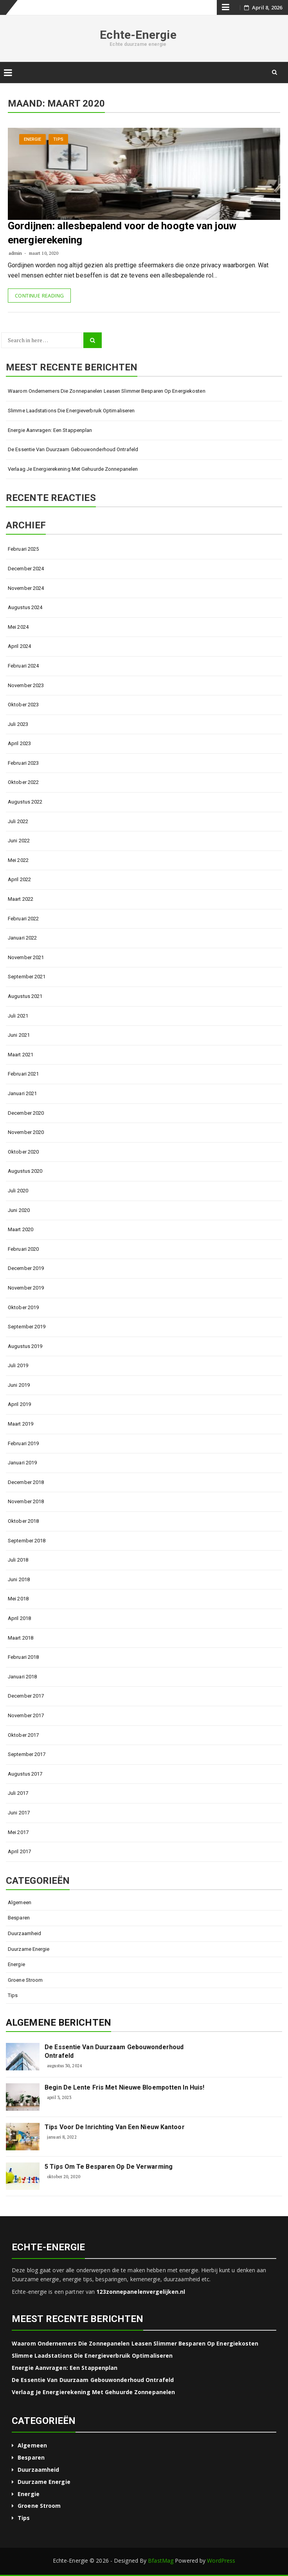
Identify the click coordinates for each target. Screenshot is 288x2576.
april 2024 (19, 646)
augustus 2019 (25, 1346)
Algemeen (19, 1902)
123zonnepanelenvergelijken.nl (140, 2291)
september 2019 (26, 1327)
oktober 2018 (23, 1521)
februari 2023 (23, 763)
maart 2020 (20, 1229)
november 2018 (26, 1501)
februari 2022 (23, 919)
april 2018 (19, 1618)
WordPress (221, 2560)
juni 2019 (19, 1385)
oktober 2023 (23, 704)
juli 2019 (18, 1365)
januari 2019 (22, 1463)
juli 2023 (18, 724)
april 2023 (19, 743)
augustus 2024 (25, 607)
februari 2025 (23, 549)
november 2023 (26, 685)
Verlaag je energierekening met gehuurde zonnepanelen (73, 469)
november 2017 (26, 1715)
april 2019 (19, 1404)
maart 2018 (20, 1638)
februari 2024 (23, 666)
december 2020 (26, 1113)
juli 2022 (18, 821)
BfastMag (160, 2560)
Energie (32, 139)
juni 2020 (19, 1210)
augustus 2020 (25, 1171)
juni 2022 (19, 841)
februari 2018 (23, 1657)
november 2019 (26, 1288)
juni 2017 (19, 1813)
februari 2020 (23, 1249)
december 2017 (26, 1696)
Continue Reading (39, 295)
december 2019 (26, 1268)
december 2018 (26, 1482)
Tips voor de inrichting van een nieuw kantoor (115, 2127)
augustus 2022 (25, 802)
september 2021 (26, 977)
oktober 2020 (23, 1152)
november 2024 (26, 588)
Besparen (19, 1918)
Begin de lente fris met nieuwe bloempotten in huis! (124, 2087)
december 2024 (26, 568)
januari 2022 (22, 938)
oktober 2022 (23, 782)
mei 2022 (18, 860)
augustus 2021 (25, 996)
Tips (58, 139)
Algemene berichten (58, 2022)
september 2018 (26, 1541)
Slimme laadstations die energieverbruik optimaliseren (71, 411)
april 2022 (19, 879)
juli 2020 (18, 1191)
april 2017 (19, 1851)
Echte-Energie (138, 35)
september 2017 (26, 1754)
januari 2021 (22, 1093)
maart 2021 (20, 1055)
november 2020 (26, 1132)
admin (15, 253)
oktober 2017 (23, 1735)
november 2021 (26, 957)
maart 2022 (20, 899)
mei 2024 (18, 627)
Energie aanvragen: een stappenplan (50, 430)
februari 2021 (23, 1074)
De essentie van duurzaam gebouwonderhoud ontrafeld (73, 449)
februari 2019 (23, 1443)
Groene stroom (25, 1980)
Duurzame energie (29, 1949)
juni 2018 (19, 1579)
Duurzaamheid (24, 1933)
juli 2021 (18, 1016)
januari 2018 (22, 1677)
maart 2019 (20, 1424)
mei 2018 (18, 1599)
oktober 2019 (23, 1307)
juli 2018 (18, 1560)
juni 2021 (19, 1035)
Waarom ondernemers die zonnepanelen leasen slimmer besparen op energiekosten (106, 391)
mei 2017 (18, 1832)
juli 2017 (18, 1793)
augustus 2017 (25, 1774)
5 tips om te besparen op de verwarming (109, 2166)
